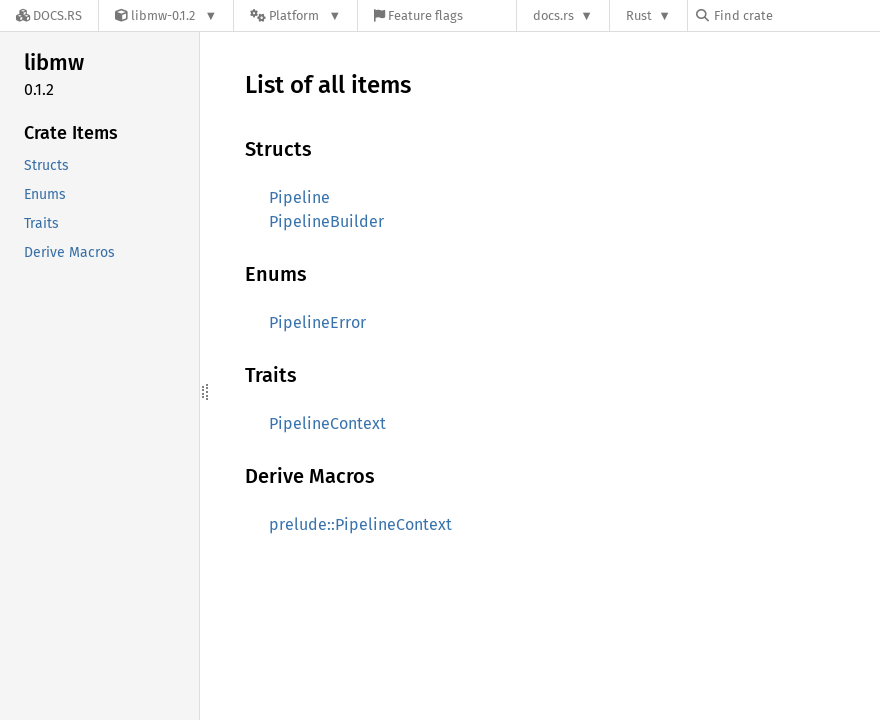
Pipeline (299, 197)
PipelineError (317, 322)
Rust (639, 15)
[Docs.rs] (49, 15)
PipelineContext (327, 423)
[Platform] (295, 15)
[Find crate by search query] (796, 15)
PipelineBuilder (326, 221)
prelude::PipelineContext (360, 524)
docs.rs (553, 15)
